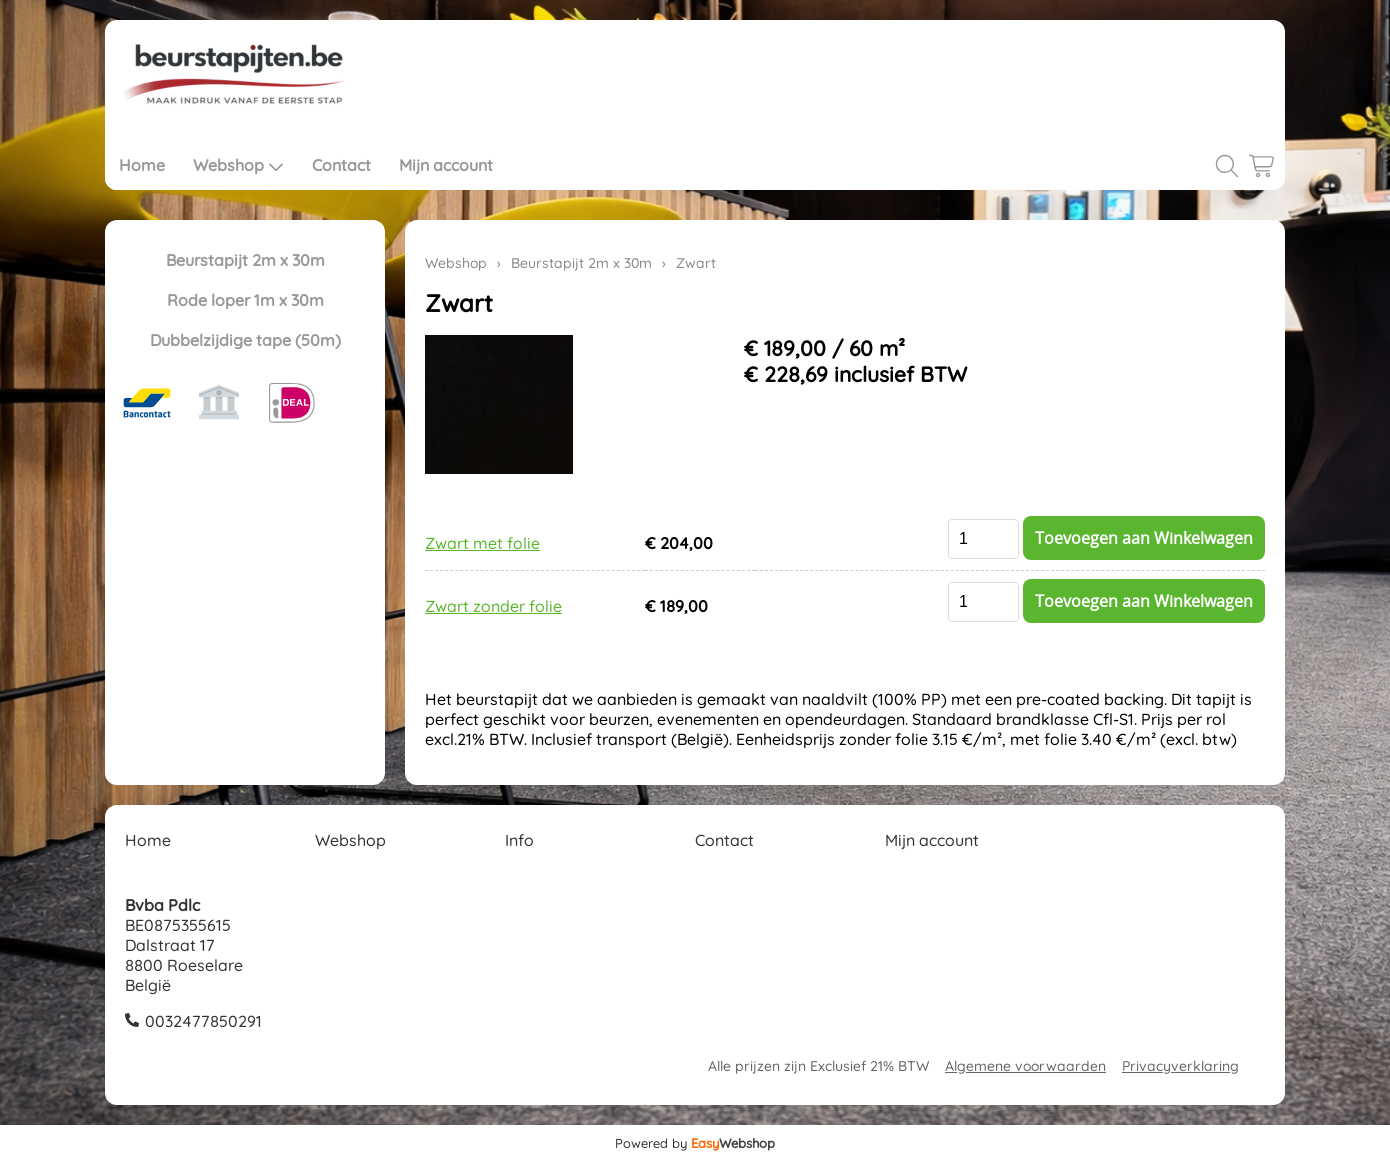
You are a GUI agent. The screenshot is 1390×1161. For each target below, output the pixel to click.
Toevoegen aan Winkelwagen (1144, 538)
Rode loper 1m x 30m (245, 300)
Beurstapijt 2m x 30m (245, 260)
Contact (341, 165)
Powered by (695, 1143)
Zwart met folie (482, 543)
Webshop (238, 165)
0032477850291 (203, 1021)
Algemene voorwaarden (1025, 1066)
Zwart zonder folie (493, 606)
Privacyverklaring (1180, 1066)
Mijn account (446, 165)
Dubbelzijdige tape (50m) (245, 340)
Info (519, 840)
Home (142, 165)
